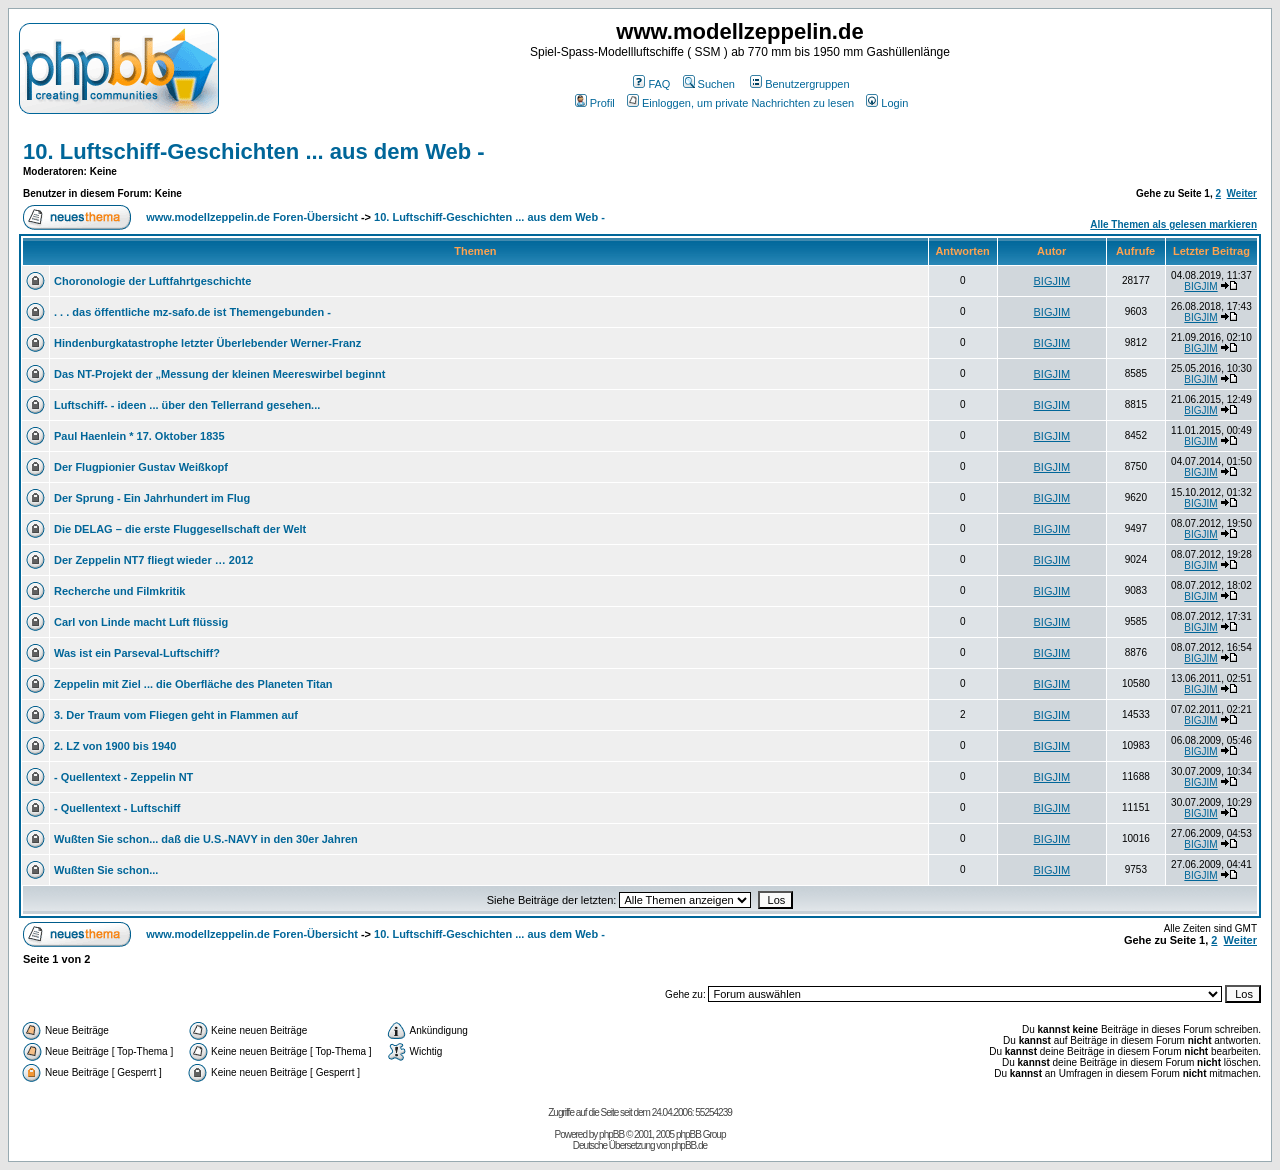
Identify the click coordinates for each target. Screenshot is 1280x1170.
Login (887, 103)
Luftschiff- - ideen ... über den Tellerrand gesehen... (187, 405)
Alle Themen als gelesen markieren (1173, 224)
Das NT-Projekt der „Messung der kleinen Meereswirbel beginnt (219, 374)
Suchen (709, 84)
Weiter (1242, 193)
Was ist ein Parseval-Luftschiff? (137, 653)
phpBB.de (689, 1145)
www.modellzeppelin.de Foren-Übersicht (252, 217)
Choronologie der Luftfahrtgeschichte (152, 281)
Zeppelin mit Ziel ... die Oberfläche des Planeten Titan (193, 684)
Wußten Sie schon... (106, 870)
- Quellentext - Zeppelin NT (123, 777)
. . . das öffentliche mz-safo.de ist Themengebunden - (192, 312)
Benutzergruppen (799, 84)
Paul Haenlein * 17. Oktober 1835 (139, 436)
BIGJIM (1052, 281)
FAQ (651, 84)
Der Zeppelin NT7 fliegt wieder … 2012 (153, 560)
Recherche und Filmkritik (119, 591)
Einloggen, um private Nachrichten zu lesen (740, 103)
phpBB (611, 1134)
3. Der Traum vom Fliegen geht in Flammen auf (176, 715)
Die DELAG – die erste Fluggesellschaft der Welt (180, 529)
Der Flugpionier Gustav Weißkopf (141, 467)
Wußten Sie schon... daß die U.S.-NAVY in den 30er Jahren (206, 839)
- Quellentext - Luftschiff (117, 808)
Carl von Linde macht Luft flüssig (141, 622)
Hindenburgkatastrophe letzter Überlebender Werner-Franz (207, 343)
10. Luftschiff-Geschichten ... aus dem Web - (254, 151)
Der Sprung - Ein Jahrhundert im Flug (152, 498)
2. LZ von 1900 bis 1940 (115, 746)
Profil (595, 103)
